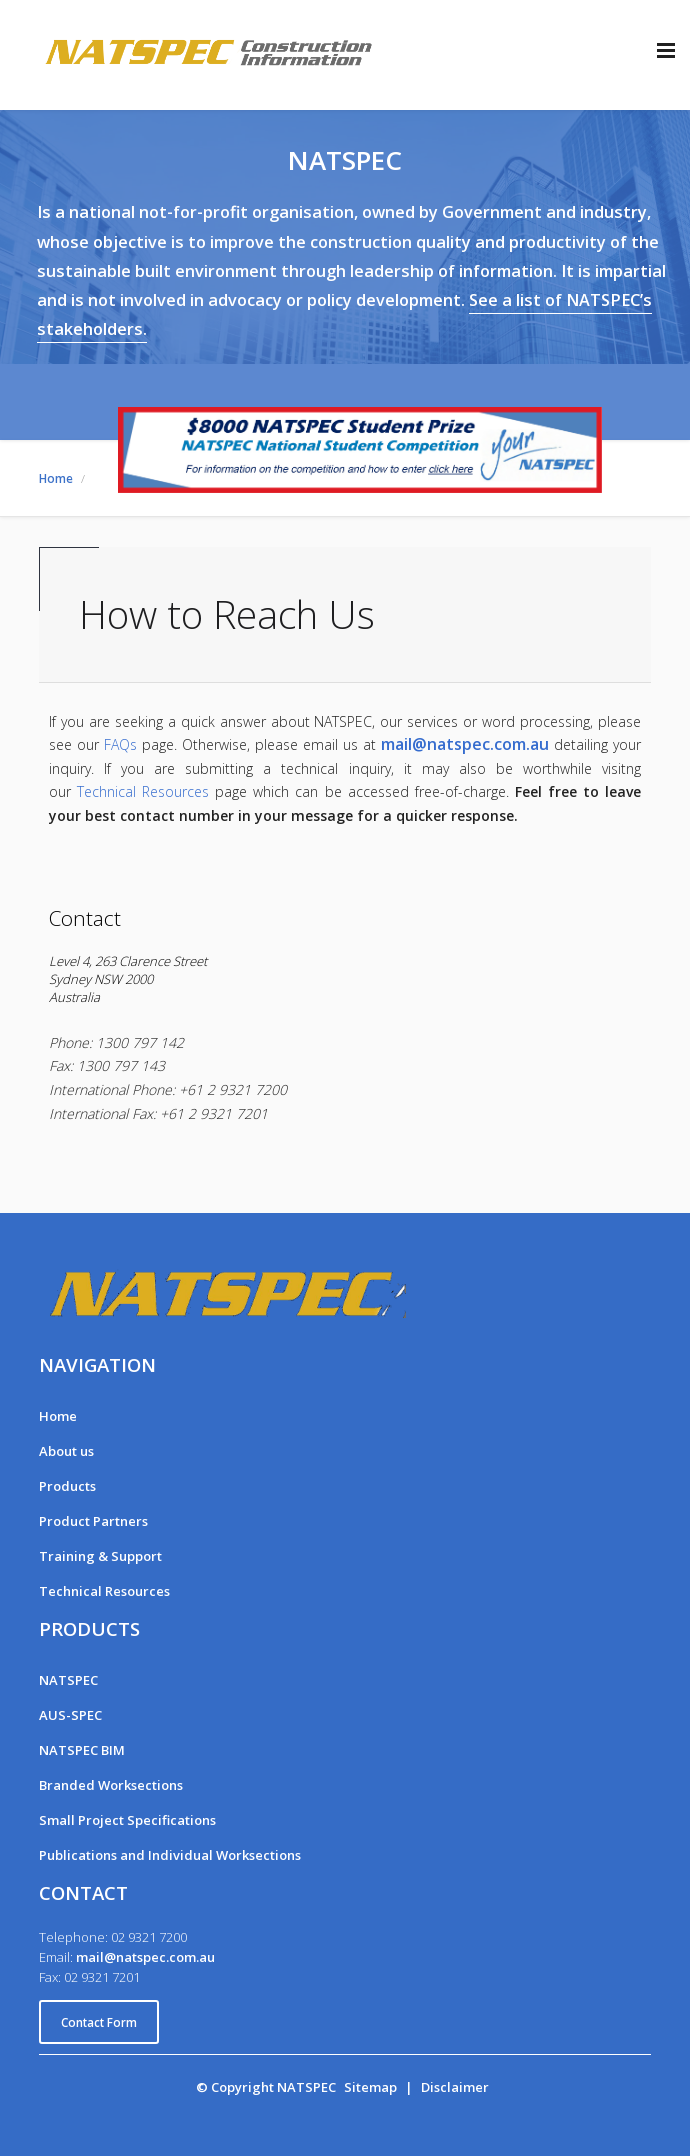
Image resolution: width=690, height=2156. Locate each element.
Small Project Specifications (127, 1820)
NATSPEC (68, 1680)
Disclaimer (455, 2087)
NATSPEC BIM (82, 1750)
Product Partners (93, 1521)
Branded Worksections (111, 1785)
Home (58, 1416)
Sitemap (370, 2087)
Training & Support (100, 1556)
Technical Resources (143, 791)
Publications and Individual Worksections (170, 1855)
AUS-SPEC (70, 1715)
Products (67, 1486)
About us (66, 1451)
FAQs (120, 744)
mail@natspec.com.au (465, 744)
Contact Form (99, 2022)
